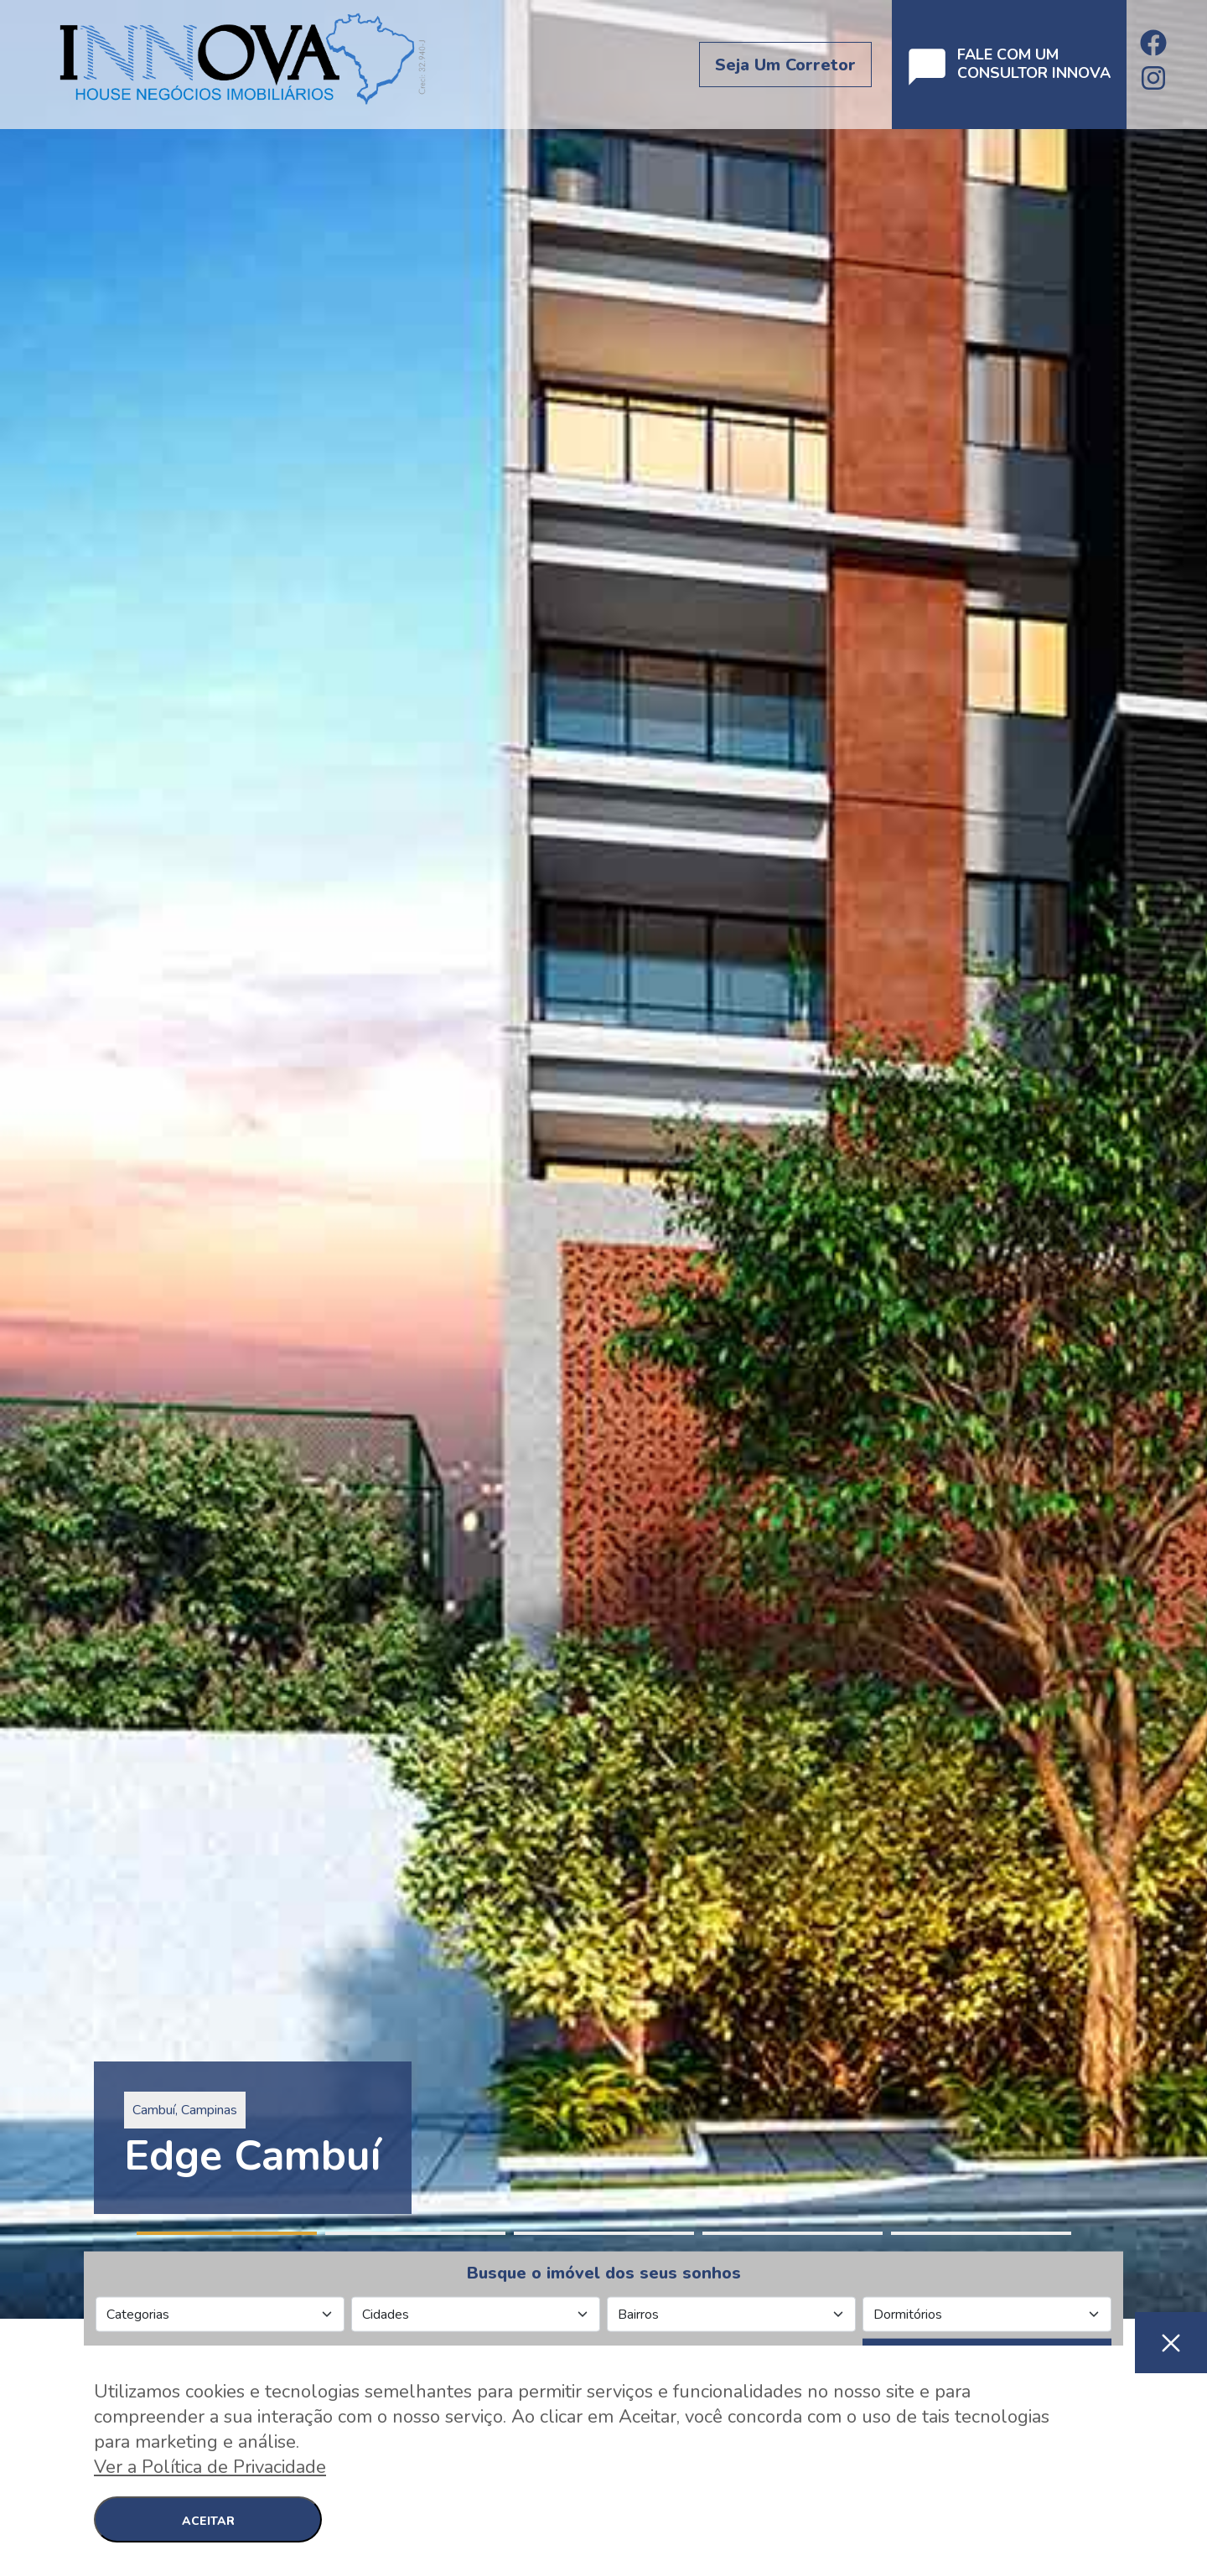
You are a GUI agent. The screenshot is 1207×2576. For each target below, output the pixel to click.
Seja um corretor (785, 65)
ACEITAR (208, 2521)
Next (1198, 1159)
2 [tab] (415, 2233)
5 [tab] (981, 2233)
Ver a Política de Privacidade (210, 2467)
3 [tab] (604, 2233)
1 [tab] (227, 2233)
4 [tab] (792, 2233)
